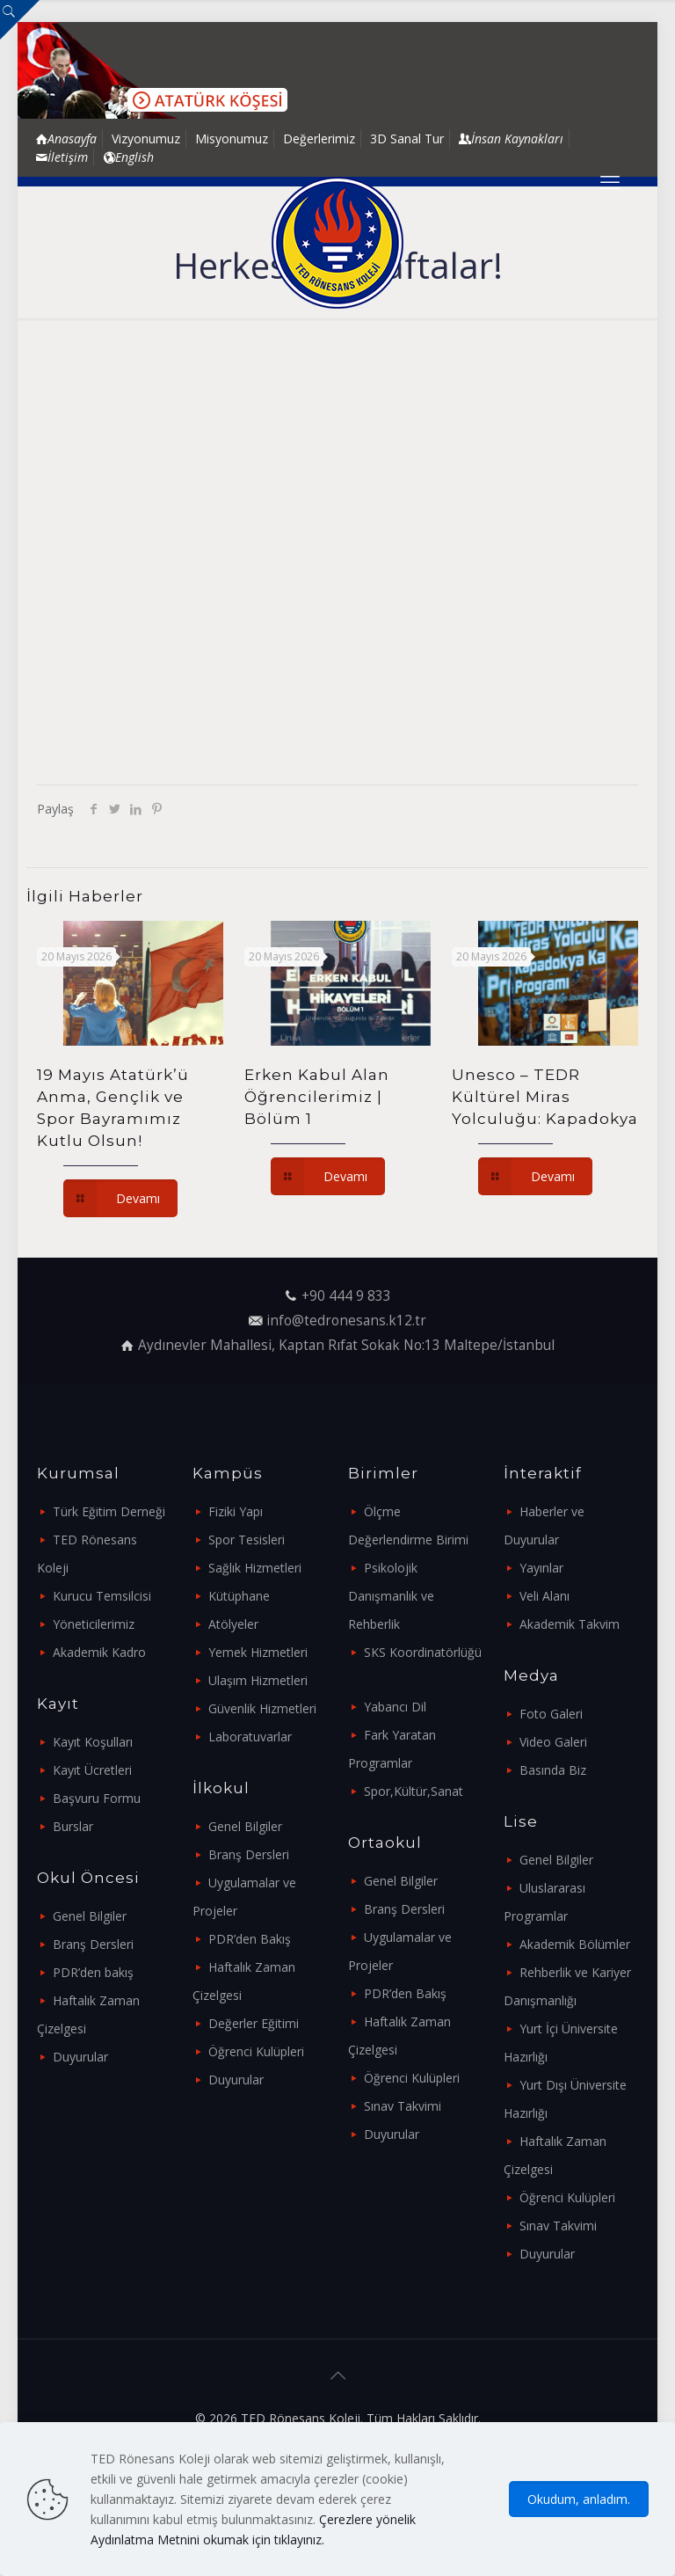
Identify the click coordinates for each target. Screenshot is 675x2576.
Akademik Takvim (569, 1624)
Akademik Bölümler (574, 1944)
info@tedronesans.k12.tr (346, 1320)
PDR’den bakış (93, 1972)
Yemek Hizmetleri (258, 1652)
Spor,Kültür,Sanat (413, 1791)
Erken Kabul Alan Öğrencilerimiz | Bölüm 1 (316, 1096)
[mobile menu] (610, 181)
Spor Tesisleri (246, 1539)
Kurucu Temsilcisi (102, 1595)
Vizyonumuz (146, 138)
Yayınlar (541, 1567)
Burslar (73, 1826)
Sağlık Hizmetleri (254, 1567)
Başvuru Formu (97, 1798)
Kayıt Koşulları (93, 1741)
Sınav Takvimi (402, 2106)
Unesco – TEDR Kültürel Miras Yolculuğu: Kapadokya (545, 1096)
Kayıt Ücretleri (92, 1770)
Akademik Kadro (99, 1652)
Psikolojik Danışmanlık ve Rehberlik (391, 1595)
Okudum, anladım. (578, 2499)
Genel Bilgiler (90, 1916)
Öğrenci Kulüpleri (256, 2051)
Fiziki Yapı (235, 1511)
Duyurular (80, 2056)
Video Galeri (553, 1741)
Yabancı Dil (395, 1706)
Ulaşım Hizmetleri (258, 1680)
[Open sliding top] (20, 20)
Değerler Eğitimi (253, 2023)
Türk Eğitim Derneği (109, 1511)
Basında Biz (552, 1770)
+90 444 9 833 (346, 1296)
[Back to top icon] (337, 2375)
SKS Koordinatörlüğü (423, 1652)
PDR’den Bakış (249, 1938)
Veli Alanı (544, 1595)
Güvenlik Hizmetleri (262, 1708)
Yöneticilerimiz (93, 1624)
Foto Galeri (551, 1713)
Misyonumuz (231, 138)
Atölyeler (233, 1624)
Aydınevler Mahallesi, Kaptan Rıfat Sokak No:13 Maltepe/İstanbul (346, 1345)
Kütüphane (239, 1595)
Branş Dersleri (93, 1944)
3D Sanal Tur (407, 138)
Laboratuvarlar (250, 1736)
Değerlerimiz (319, 138)
